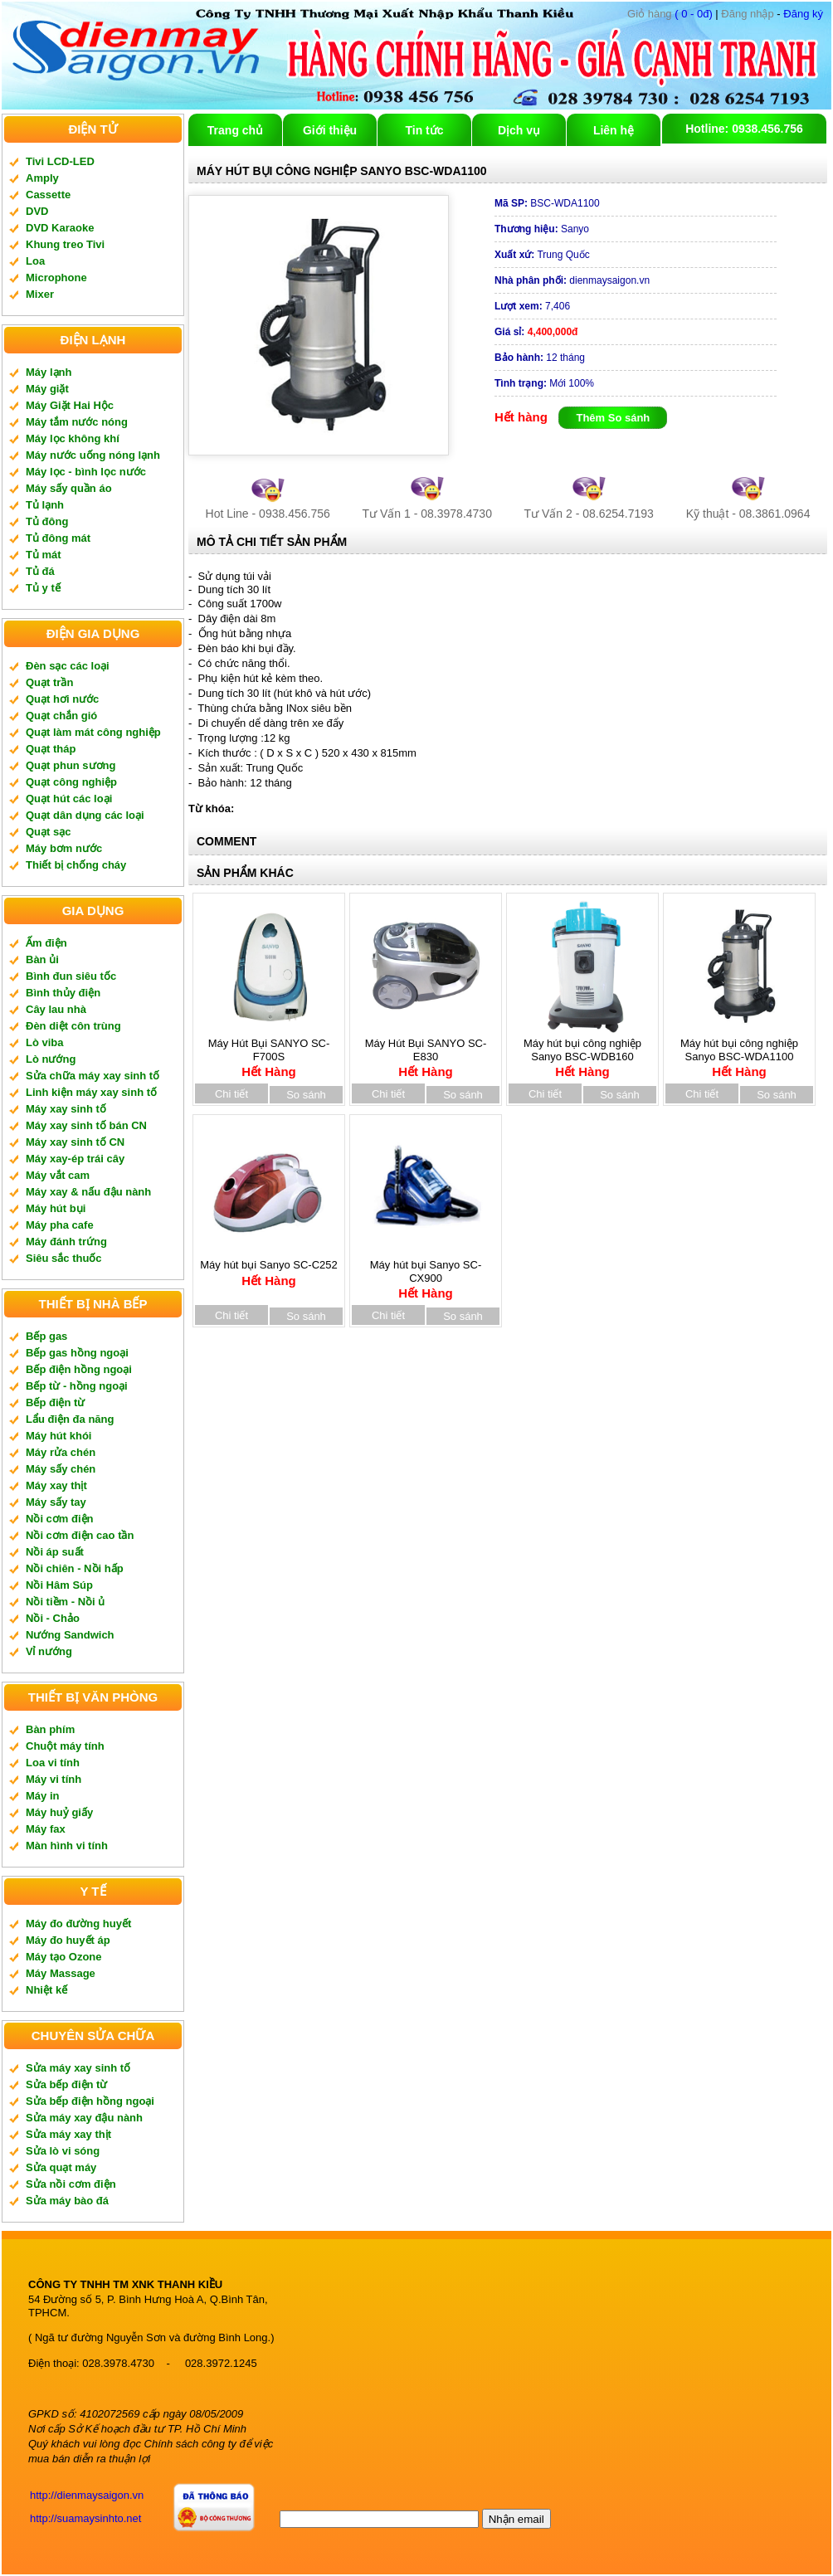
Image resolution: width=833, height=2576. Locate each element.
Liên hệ (613, 130)
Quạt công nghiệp (71, 782)
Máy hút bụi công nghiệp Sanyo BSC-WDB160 (582, 1052)
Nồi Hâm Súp (59, 1585)
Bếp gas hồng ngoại (77, 1352)
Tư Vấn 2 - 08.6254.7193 (589, 513)
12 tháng (539, 357)
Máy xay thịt (56, 1485)
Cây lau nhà (56, 1009)
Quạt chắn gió (61, 715)
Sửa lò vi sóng (63, 2151)
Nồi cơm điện (60, 1518)
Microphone (56, 277)
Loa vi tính (53, 1762)
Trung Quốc (542, 255)
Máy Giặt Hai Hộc (70, 405)
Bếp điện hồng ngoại (79, 1369)
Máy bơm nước (64, 848)
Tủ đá (40, 571)
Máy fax (46, 1829)
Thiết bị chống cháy (76, 865)
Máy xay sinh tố (66, 1109)
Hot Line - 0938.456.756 (268, 513)
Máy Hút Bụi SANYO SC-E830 (425, 1052)
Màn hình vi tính (67, 1845)
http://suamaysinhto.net (85, 2518)
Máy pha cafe (60, 1225)
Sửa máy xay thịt (68, 2134)
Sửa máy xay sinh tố (78, 2068)
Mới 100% (544, 383)
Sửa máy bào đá (67, 2200)
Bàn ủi (42, 959)
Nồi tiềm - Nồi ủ (65, 1601)
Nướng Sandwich (70, 1635)
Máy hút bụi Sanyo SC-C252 (269, 1267)
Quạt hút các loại (69, 798)
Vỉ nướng (49, 1651)
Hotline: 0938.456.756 (744, 128)
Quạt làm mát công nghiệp (93, 732)
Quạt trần (49, 682)
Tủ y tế (43, 588)
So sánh (306, 1094)
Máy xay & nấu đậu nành (88, 1192)
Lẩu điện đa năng (70, 1419)
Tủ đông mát (58, 538)
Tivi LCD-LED (60, 161)
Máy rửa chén (60, 1452)
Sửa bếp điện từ (66, 2084)
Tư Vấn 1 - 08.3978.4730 (427, 513)
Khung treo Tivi (65, 244)
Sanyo (541, 229)
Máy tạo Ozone (64, 1956)
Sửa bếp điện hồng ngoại (90, 2101)
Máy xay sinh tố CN (75, 1142)
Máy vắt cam (58, 1175)
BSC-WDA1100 (547, 203)
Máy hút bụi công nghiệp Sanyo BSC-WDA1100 (739, 1052)
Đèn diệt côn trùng (73, 1026)
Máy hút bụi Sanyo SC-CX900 (425, 1273)
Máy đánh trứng (66, 1241)
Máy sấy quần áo (69, 488)
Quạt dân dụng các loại (85, 815)
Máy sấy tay (56, 1502)
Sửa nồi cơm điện (71, 2184)
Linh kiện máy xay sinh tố (91, 1092)
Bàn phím (50, 1729)
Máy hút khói (58, 1435)
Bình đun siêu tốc (71, 976)
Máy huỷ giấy (59, 1812)
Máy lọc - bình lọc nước (86, 471)
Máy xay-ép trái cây (75, 1158)
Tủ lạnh (45, 505)
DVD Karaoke (60, 228)
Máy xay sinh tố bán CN (86, 1125)
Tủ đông (47, 521)
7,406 (532, 306)
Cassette (48, 194)
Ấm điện (46, 943)
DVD (37, 211)
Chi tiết (231, 1094)
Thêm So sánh (613, 417)
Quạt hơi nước (62, 699)
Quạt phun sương (70, 765)
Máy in (42, 1796)
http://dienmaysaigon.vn (87, 2495)
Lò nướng (51, 1059)
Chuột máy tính (65, 1746)
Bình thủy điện (63, 992)
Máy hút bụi (55, 1208)
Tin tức (424, 130)
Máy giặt (47, 388)
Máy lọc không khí (72, 438)
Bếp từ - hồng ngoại (77, 1386)
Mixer (40, 294)
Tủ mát (43, 554)
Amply (42, 178)
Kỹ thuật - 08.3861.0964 (748, 513)
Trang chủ (235, 130)
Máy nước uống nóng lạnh (93, 455)
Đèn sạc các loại (68, 666)
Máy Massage (60, 1973)
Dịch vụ (519, 130)
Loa (35, 261)
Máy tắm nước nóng (77, 422)
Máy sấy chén (60, 1469)
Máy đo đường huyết (78, 1923)
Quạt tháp (51, 749)
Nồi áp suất (55, 1552)
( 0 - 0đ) (670, 13)
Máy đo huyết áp (68, 1940)
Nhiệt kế (46, 1990)
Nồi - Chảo (53, 1618)
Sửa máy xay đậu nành (84, 2117)
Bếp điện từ (55, 1402)
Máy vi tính (53, 1779)
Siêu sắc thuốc (64, 1258)
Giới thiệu (330, 130)
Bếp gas (46, 1336)
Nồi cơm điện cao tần (80, 1535)
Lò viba (45, 1042)
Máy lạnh (48, 372)
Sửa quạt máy (61, 2167)
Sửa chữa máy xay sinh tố (92, 1075)
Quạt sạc (48, 831)
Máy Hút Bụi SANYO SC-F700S (268, 1052)
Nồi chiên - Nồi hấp (75, 1568)
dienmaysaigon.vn (572, 280)
